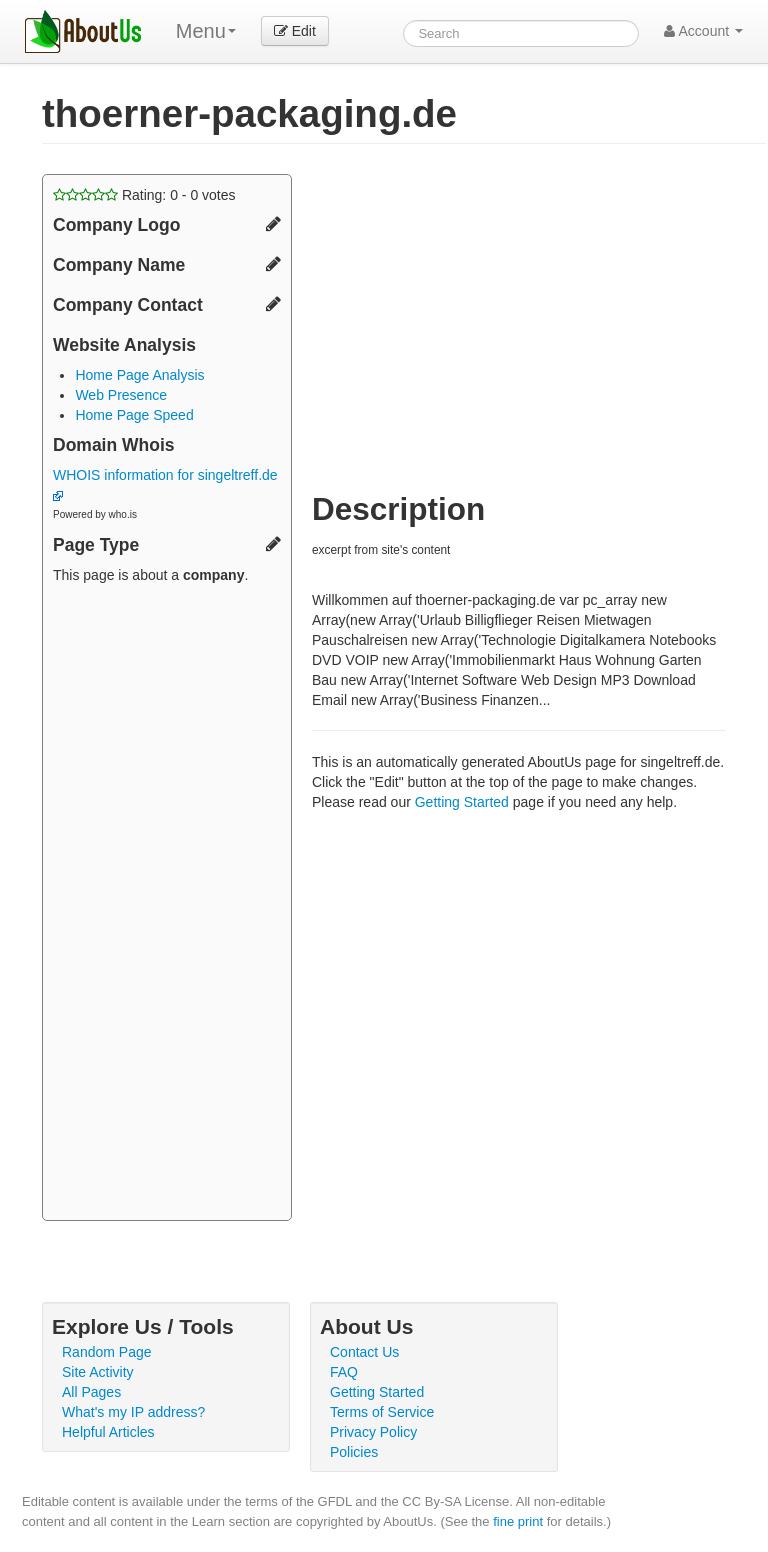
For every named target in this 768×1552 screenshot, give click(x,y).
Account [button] (703, 31)
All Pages (91, 1392)
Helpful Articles (108, 1432)
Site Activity (98, 1372)
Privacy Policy (373, 1432)
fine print (518, 1521)
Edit (295, 31)
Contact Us (364, 1352)
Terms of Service (382, 1412)
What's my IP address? (133, 1412)
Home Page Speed (134, 415)
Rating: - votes (144, 195)
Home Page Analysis (139, 375)
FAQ (344, 1372)
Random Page (107, 1352)
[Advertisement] (167, 905)
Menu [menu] (206, 31)
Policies (354, 1452)
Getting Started (462, 802)
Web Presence (121, 395)
